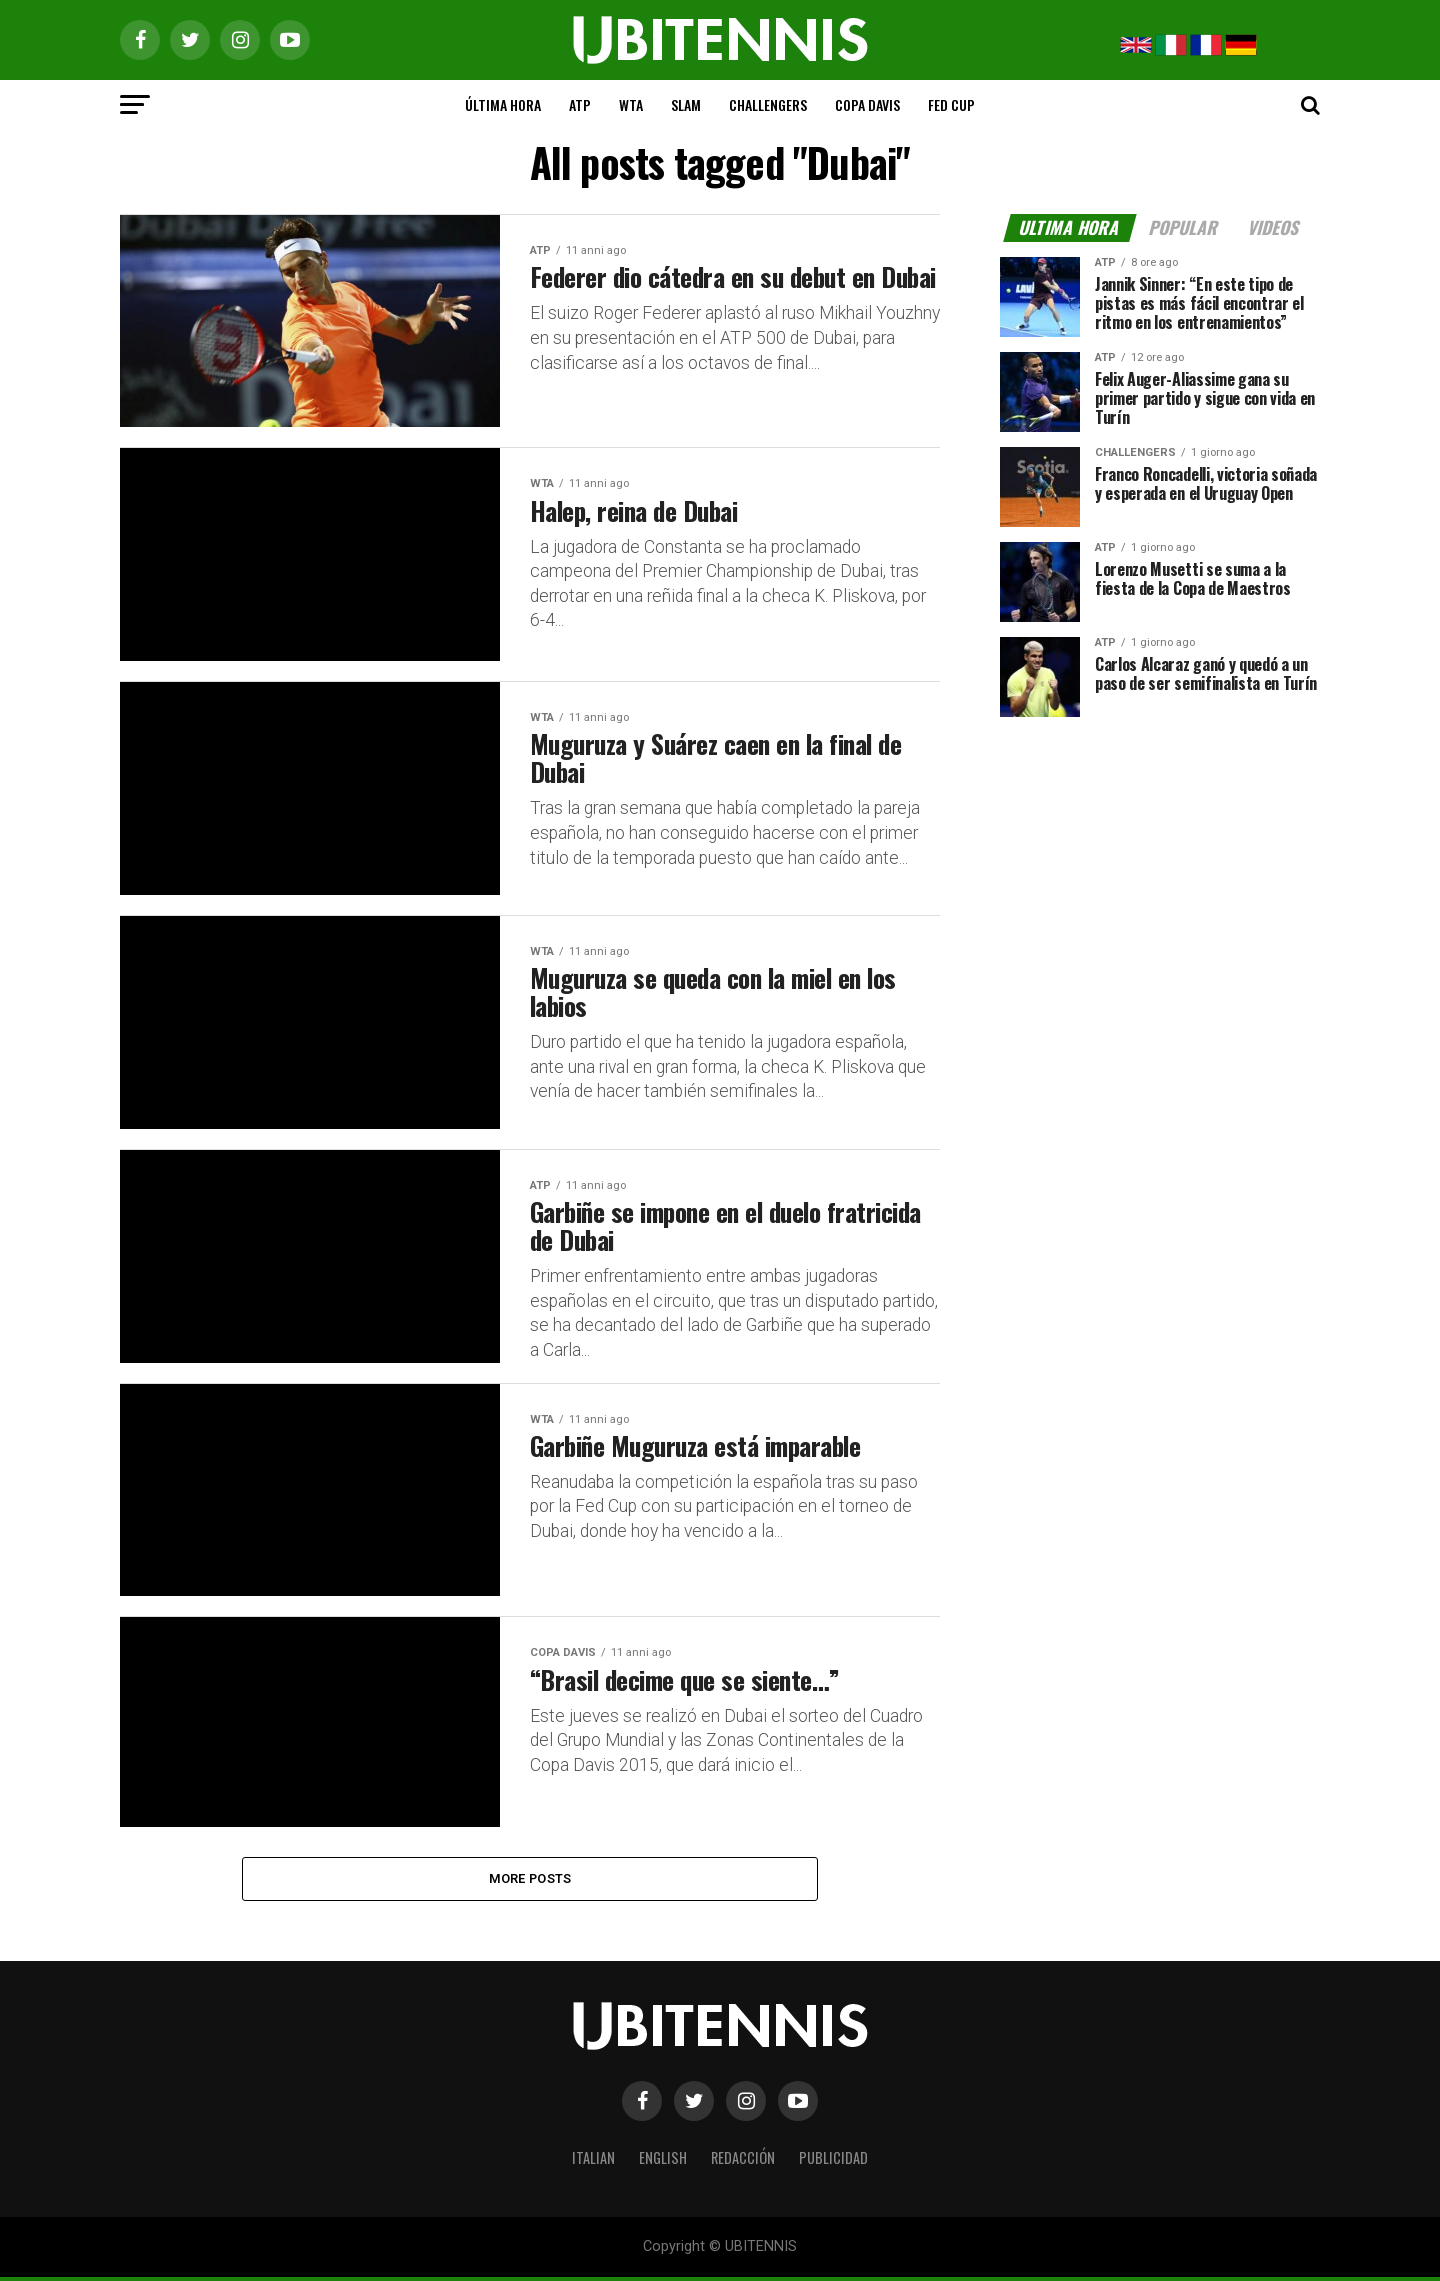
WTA (631, 104)
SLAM (686, 104)
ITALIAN (593, 2160)
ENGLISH (663, 2160)
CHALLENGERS (768, 104)
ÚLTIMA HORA (503, 104)
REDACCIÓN (743, 2160)
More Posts (530, 1881)
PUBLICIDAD (833, 2160)
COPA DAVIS (867, 104)
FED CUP (951, 104)
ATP (580, 104)
